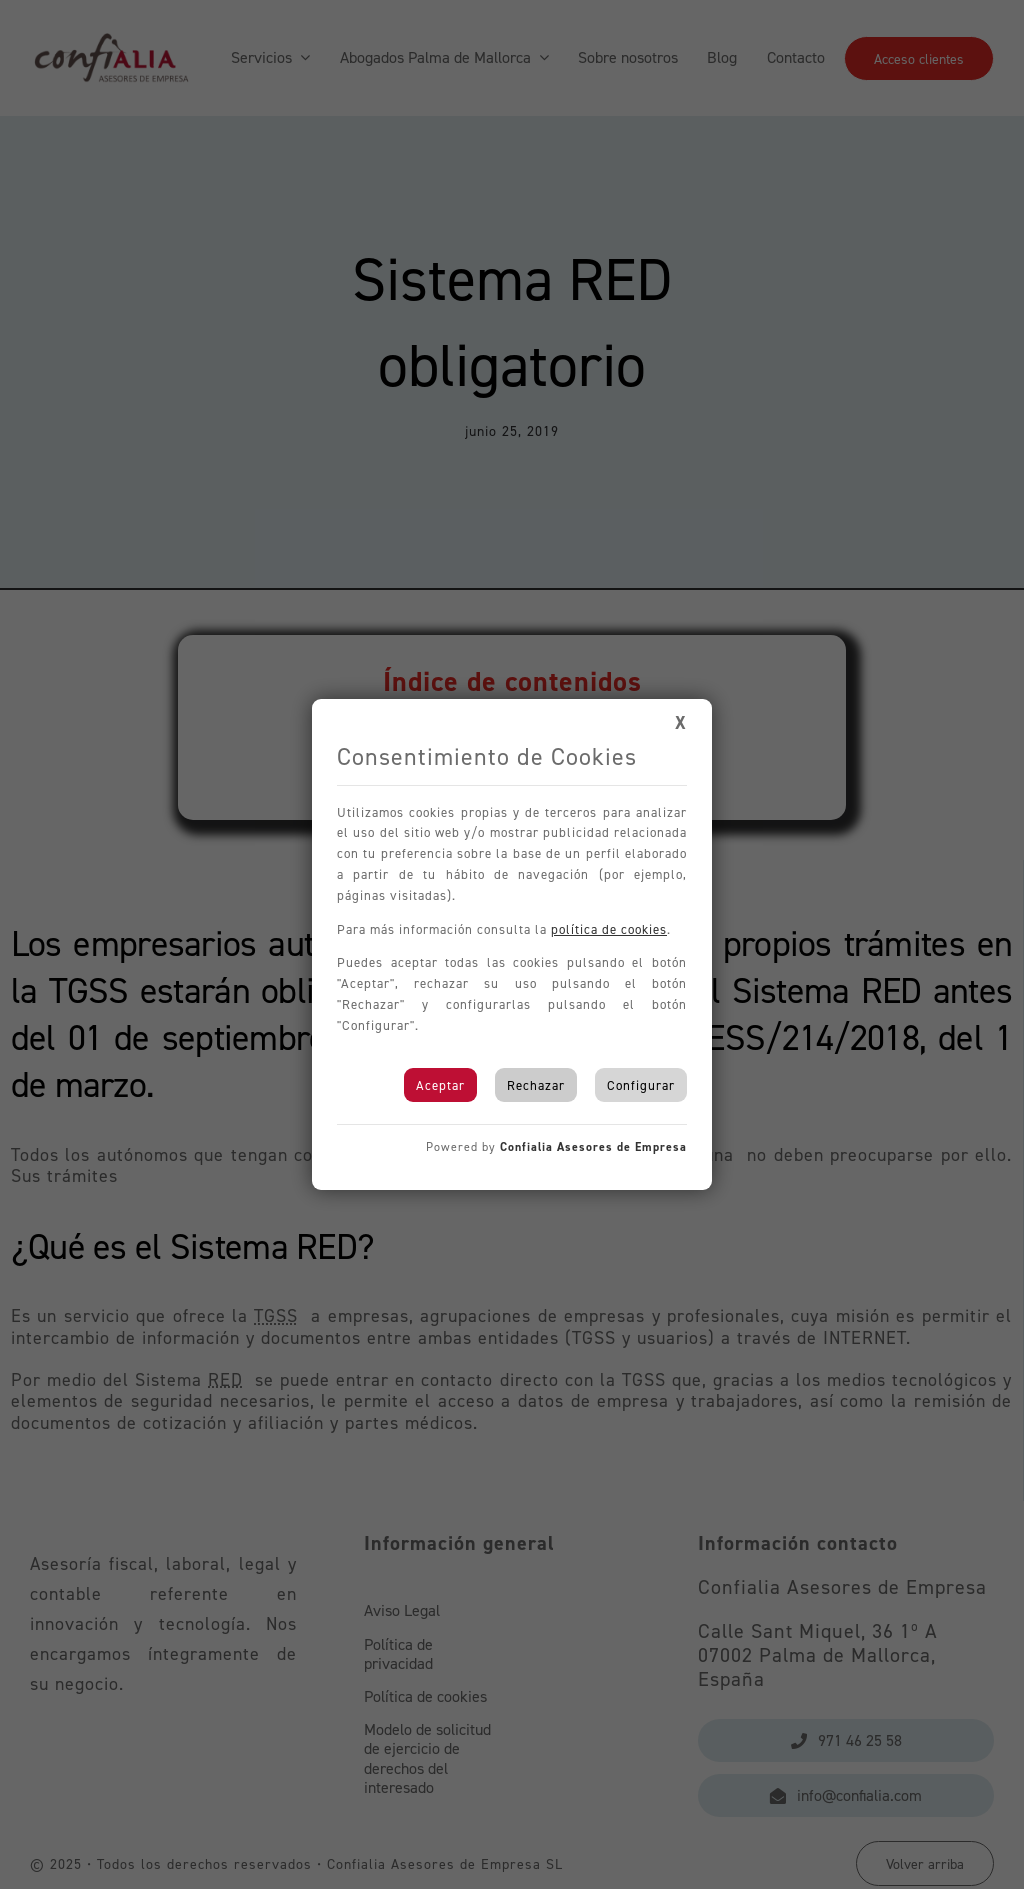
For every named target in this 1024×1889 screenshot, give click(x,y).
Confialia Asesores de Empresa (593, 1147)
